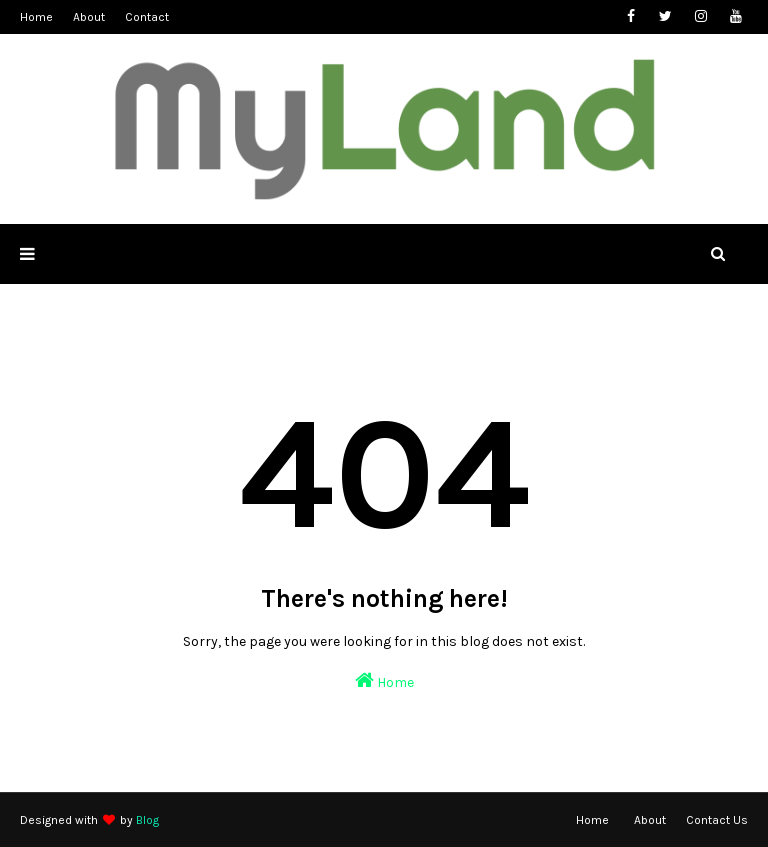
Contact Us (717, 820)
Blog (147, 820)
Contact (147, 17)
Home (36, 17)
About (89, 17)
